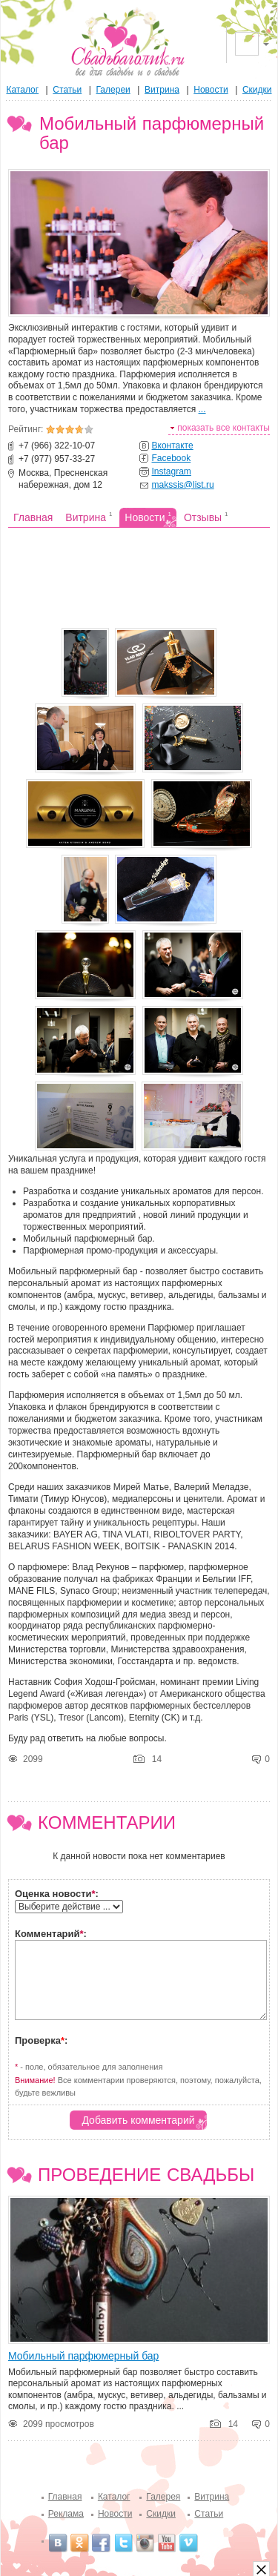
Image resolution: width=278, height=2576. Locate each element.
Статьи (67, 90)
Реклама (66, 2514)
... (202, 409)
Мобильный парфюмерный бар (83, 2356)
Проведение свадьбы (146, 2175)
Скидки (257, 90)
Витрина (162, 90)
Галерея (163, 2496)
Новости (210, 90)
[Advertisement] (139, 576)
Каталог (22, 90)
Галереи (113, 90)
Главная (65, 2496)
